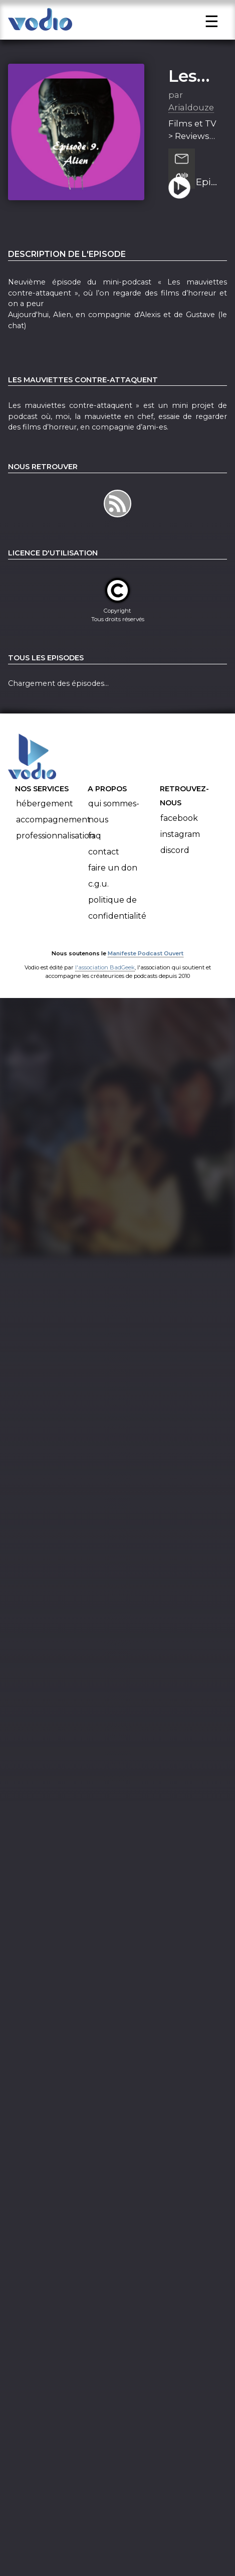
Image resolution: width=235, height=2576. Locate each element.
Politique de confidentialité (117, 919)
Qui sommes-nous (113, 823)
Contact (103, 863)
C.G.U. (98, 895)
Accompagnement (53, 831)
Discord (174, 862)
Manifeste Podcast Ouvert (145, 964)
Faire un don (112, 879)
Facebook (179, 829)
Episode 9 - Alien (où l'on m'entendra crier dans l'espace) (208, 194)
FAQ (94, 847)
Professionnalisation (55, 847)
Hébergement (44, 815)
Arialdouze (191, 119)
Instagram (180, 845)
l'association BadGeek (105, 978)
